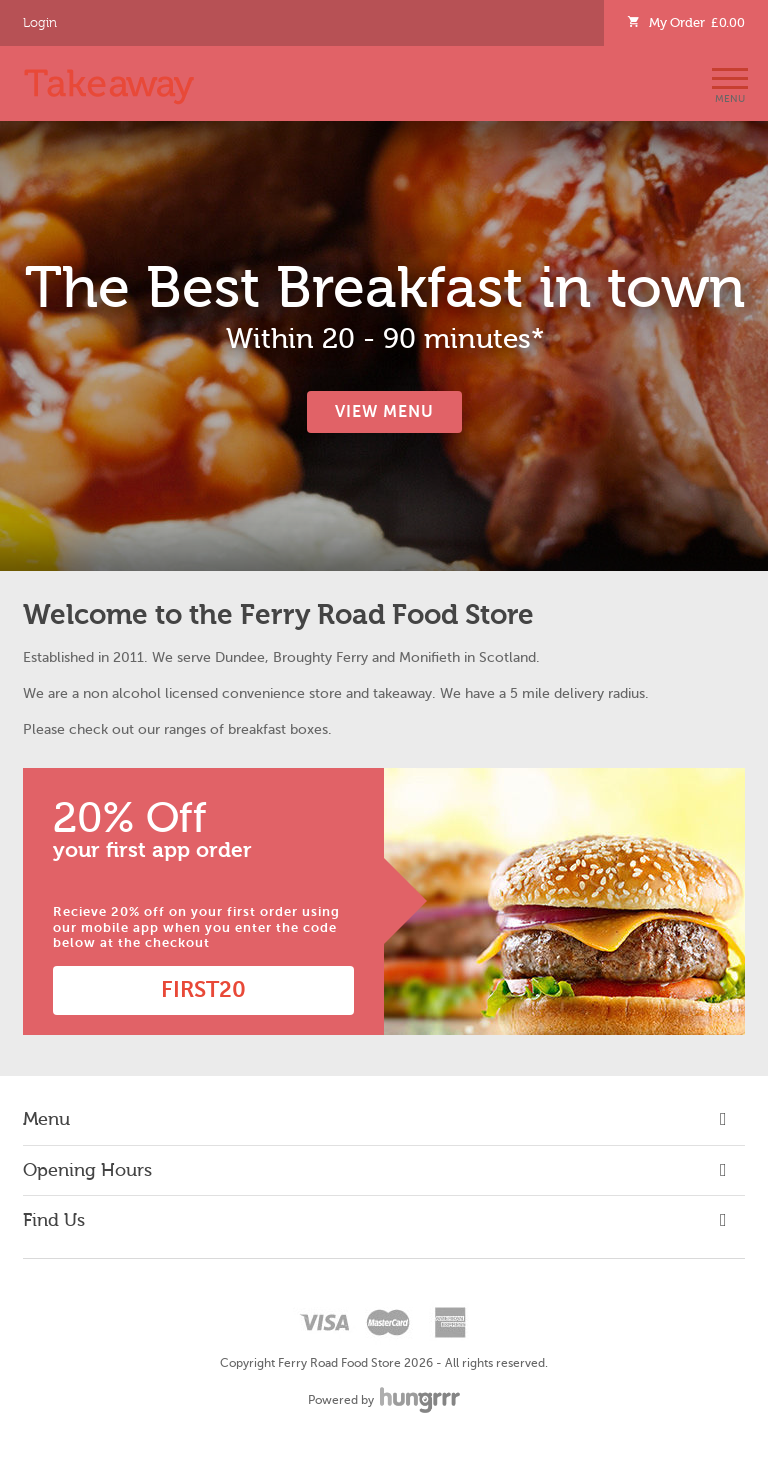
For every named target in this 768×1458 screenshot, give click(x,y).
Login (40, 23)
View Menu (384, 412)
